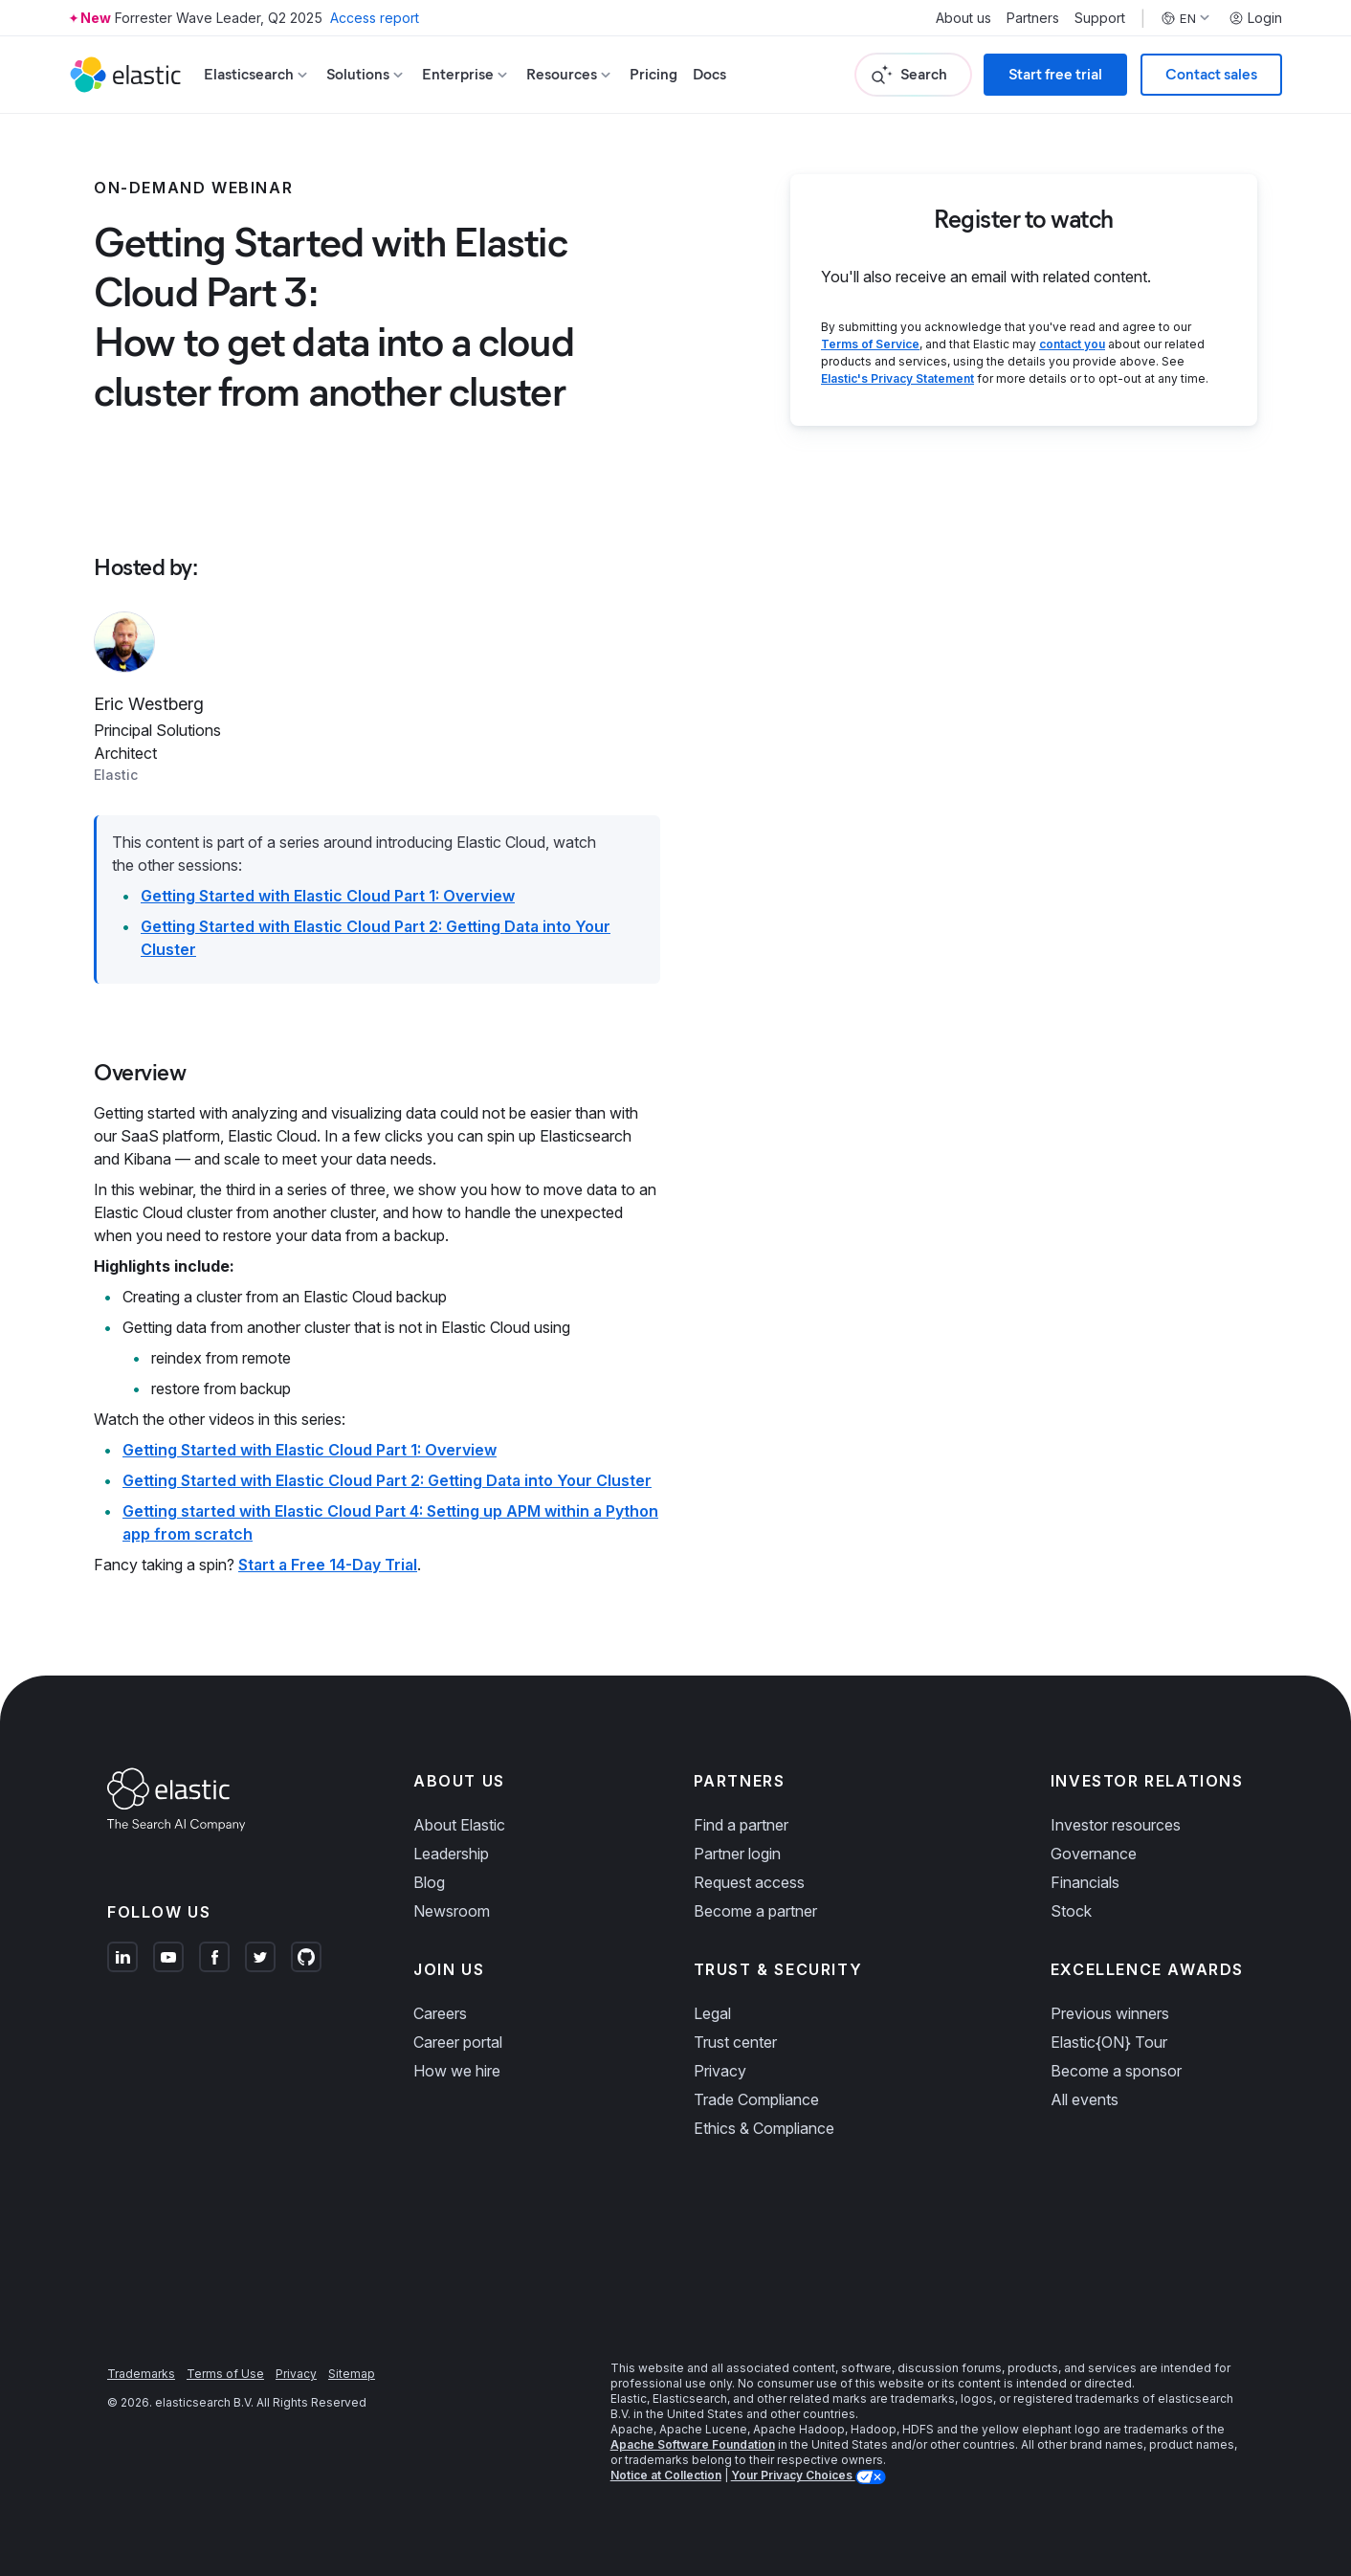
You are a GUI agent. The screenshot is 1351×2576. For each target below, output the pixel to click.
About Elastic (459, 1824)
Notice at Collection (665, 2475)
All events (1084, 2099)
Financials (1085, 1882)
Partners (1033, 18)
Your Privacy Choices (793, 2475)
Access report (374, 18)
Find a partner (741, 1824)
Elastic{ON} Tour (1109, 2042)
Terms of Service (870, 344)
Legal (712, 2013)
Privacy (720, 2070)
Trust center (735, 2042)
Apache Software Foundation (692, 2444)
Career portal (457, 2042)
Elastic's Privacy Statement (897, 378)
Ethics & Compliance (764, 2128)
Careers (440, 2013)
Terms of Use (225, 2373)
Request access (749, 1882)
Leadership (451, 1853)
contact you (1072, 344)
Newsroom (451, 1911)
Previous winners (1110, 2013)
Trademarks (141, 2373)
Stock (1071, 1911)
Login (1255, 18)
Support (1099, 18)
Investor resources (1116, 1824)
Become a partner (755, 1911)
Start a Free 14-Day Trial (327, 1564)
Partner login (737, 1853)
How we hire (456, 2070)
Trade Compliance (756, 2099)
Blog (429, 1882)
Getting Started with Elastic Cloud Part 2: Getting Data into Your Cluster (387, 1480)
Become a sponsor (1116, 2070)
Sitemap (351, 2373)
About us (963, 18)
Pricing (653, 74)
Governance (1094, 1853)
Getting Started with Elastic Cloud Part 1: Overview (328, 895)
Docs (709, 74)
